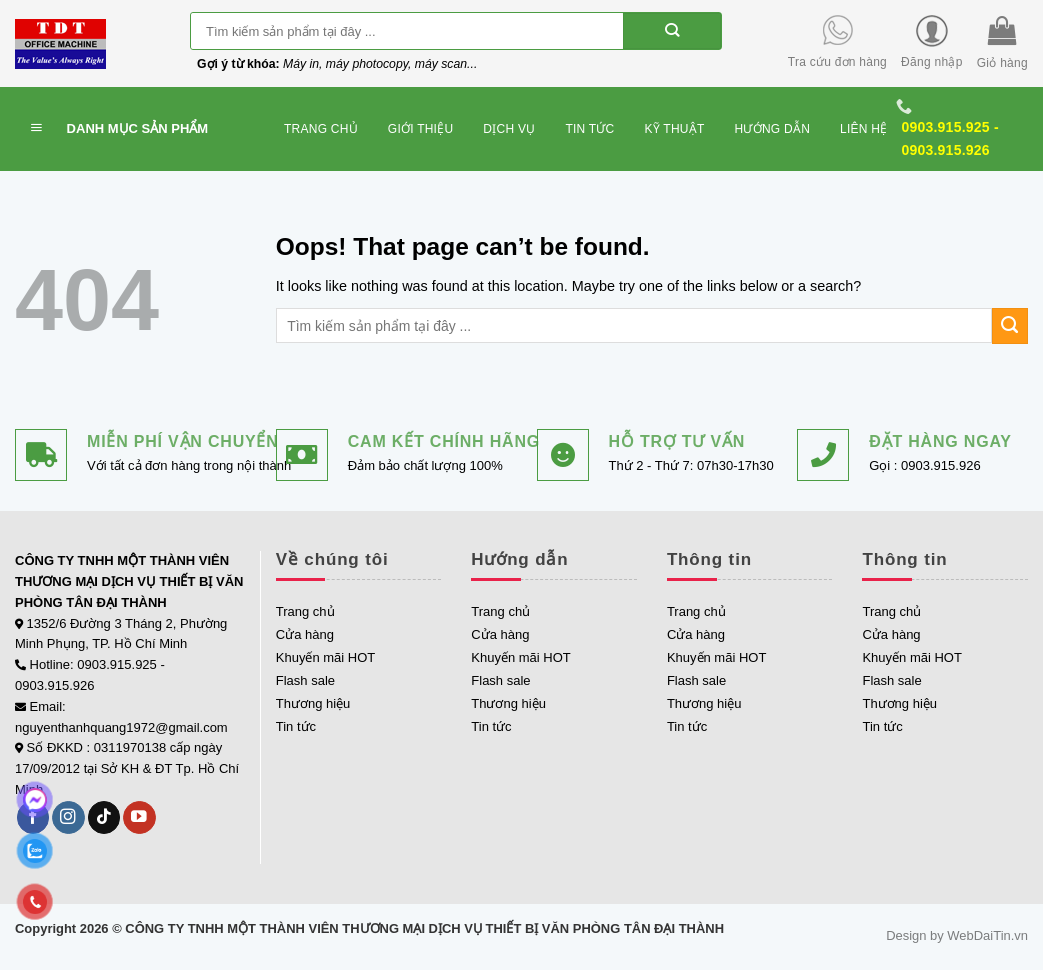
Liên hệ (863, 129)
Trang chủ (321, 129)
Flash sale (305, 680)
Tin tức (589, 129)
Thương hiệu (313, 703)
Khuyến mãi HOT (325, 657)
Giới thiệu (421, 129)
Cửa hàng (305, 634)
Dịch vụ (509, 129)
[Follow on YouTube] (139, 817)
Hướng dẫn (773, 129)
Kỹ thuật (675, 129)
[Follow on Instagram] (68, 817)
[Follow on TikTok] (104, 817)
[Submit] (672, 31)
